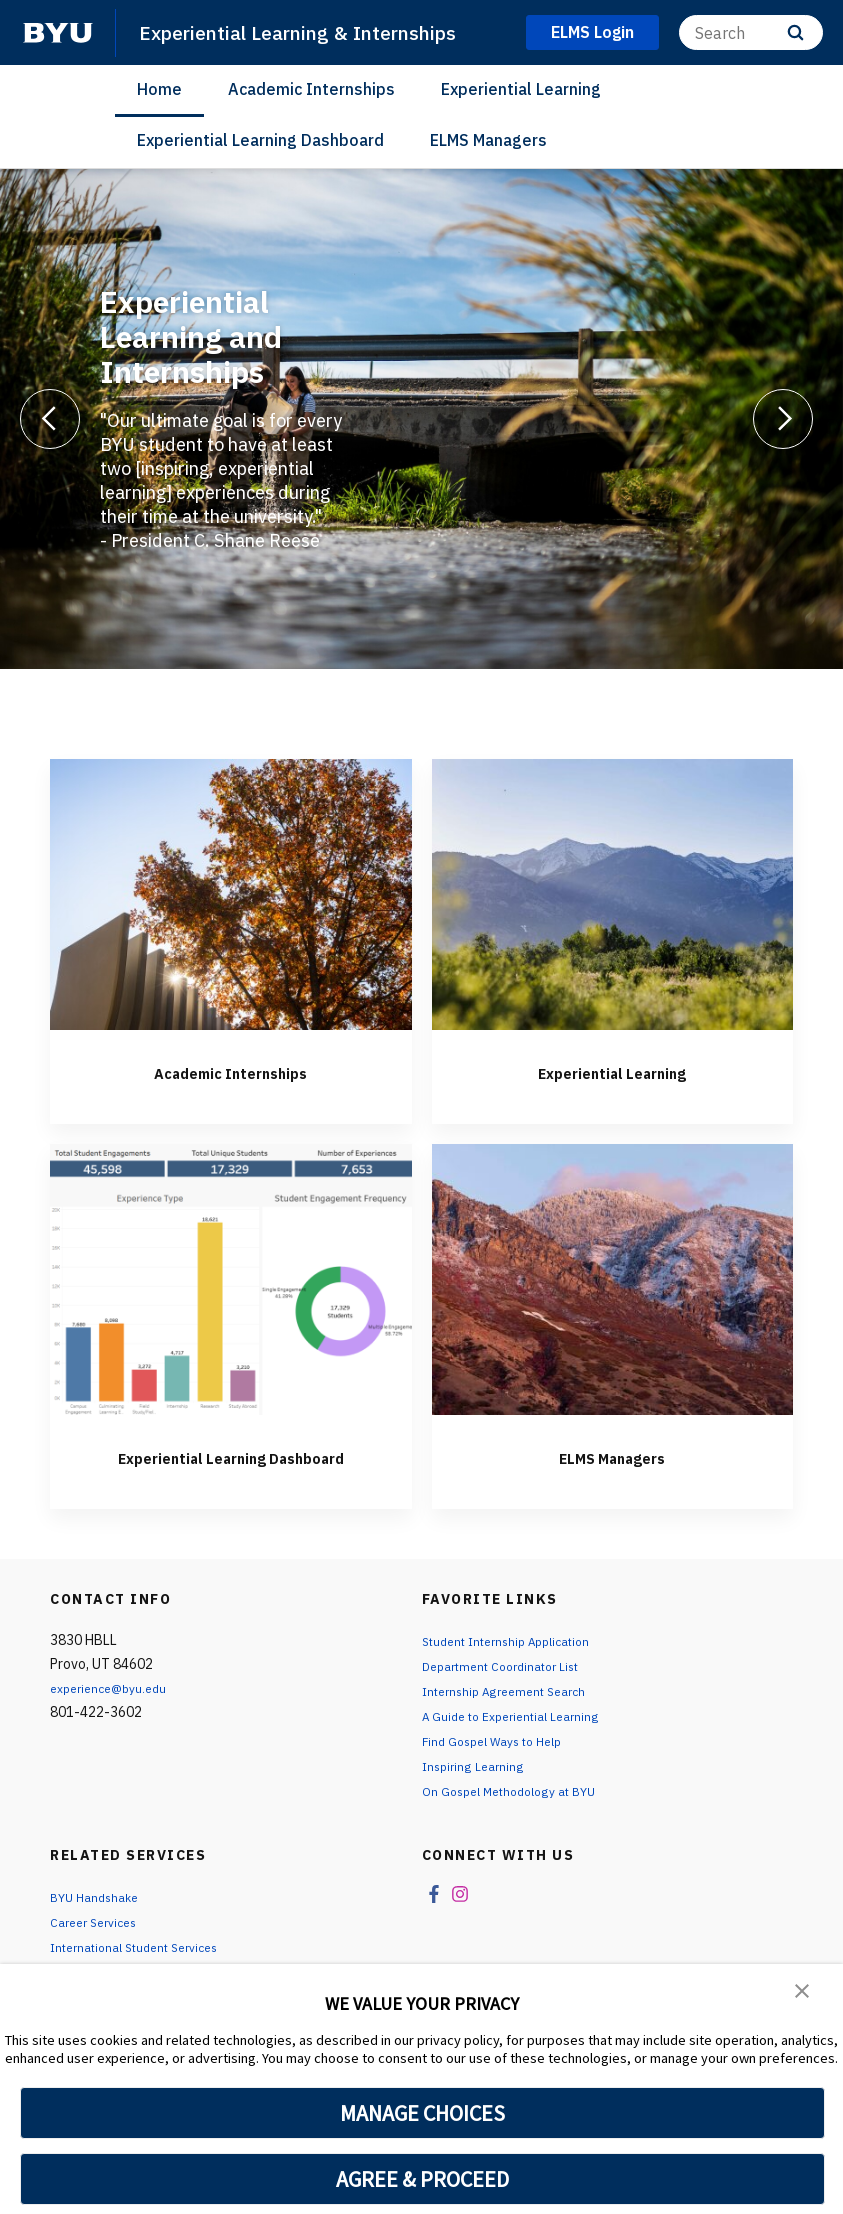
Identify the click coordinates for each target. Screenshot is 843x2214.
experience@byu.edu (115, 1712)
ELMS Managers (488, 140)
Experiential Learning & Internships (314, 32)
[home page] (58, 33)
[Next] (783, 419)
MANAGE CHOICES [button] (422, 2113)
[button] (803, 1993)
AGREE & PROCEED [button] (422, 2179)
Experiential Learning (521, 89)
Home (159, 89)
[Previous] (50, 419)
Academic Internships (311, 89)
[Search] (751, 32)
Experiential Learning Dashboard (260, 140)
